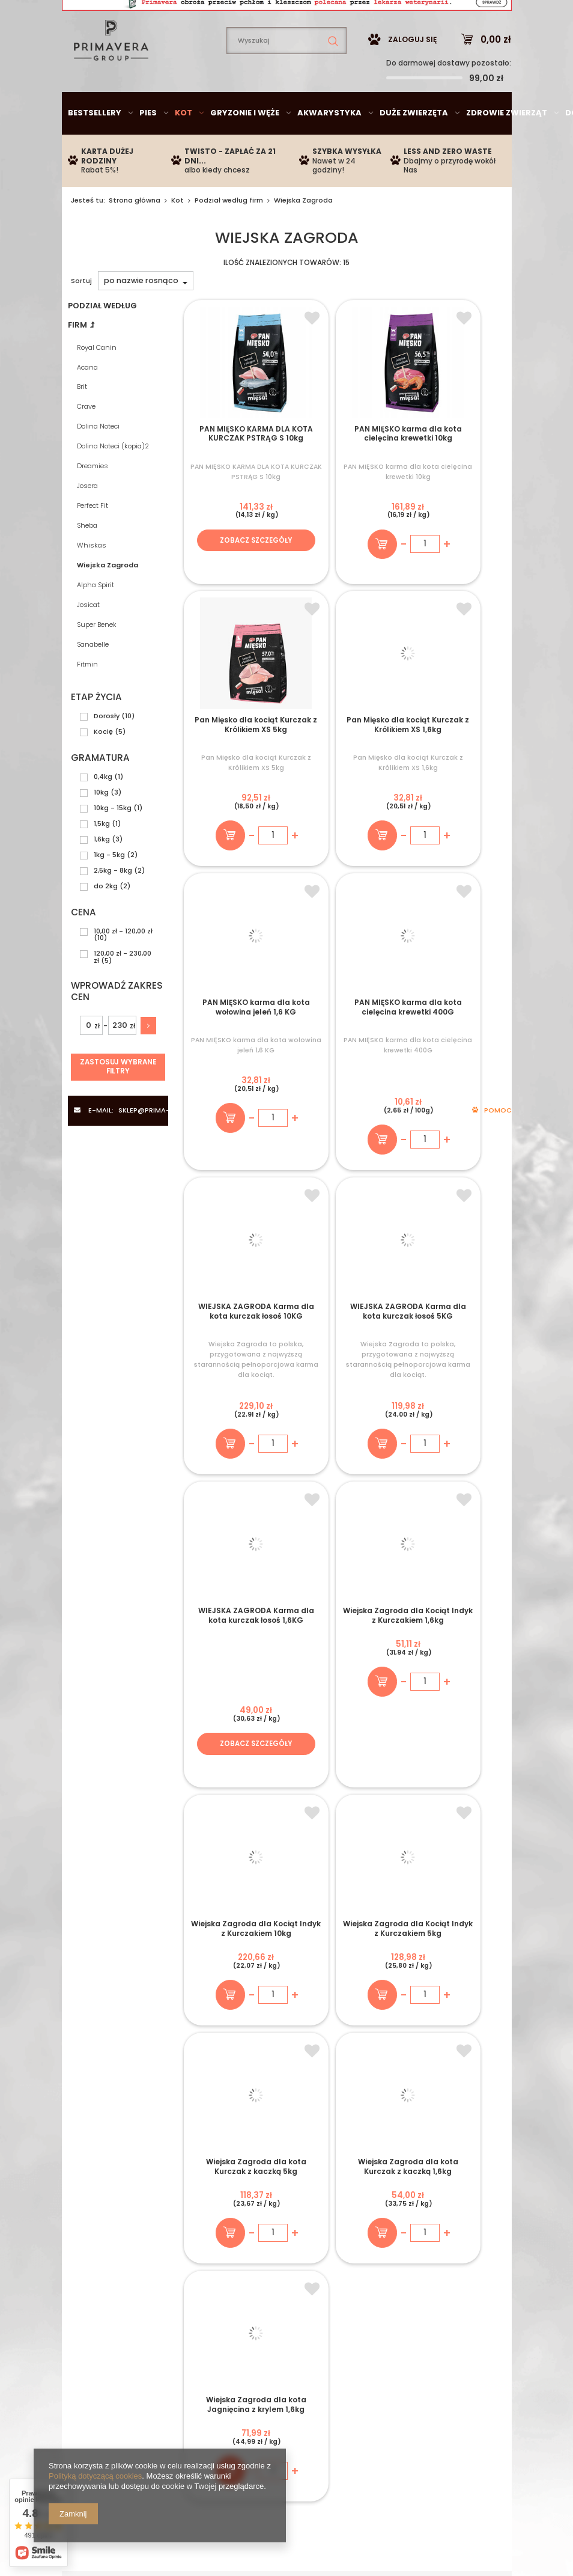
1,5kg (102, 859)
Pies (148, 148)
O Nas (83, 2295)
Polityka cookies (403, 2272)
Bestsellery (94, 148)
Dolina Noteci (98, 462)
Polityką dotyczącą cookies (95, 2475)
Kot (183, 148)
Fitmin (87, 700)
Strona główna (134, 236)
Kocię (103, 767)
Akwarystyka (329, 148)
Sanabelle (93, 680)
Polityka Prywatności (413, 2257)
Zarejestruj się (248, 2243)
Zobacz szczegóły (234, 586)
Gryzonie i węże (244, 148)
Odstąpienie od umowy (417, 2286)
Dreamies (92, 502)
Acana (87, 403)
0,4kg (103, 812)
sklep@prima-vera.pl (151, 15)
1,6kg (102, 875)
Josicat (88, 641)
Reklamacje (394, 2302)
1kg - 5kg (109, 891)
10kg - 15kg (113, 844)
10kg (101, 828)
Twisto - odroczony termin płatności (124, 2275)
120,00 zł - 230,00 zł (122, 992)
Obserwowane (250, 2286)
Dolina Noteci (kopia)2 (113, 482)
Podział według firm (229, 236)
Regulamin (392, 2243)
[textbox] (286, 76)
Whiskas (91, 581)
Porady (474, 2157)
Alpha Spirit (95, 621)
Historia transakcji (257, 2302)
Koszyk (235, 2272)
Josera (87, 521)
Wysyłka (88, 2243)
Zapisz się (359, 1893)
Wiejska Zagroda (107, 601)
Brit (82, 422)
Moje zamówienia (255, 2257)
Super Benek (97, 660)
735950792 (274, 15)
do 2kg (106, 922)
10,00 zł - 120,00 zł (123, 967)
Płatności (89, 2257)
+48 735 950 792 (226, 2157)
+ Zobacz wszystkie (286, 1964)
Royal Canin (97, 383)
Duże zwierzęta (414, 148)
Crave (86, 442)
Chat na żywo (306, 2157)
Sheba (87, 561)
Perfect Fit (92, 541)
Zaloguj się (412, 75)
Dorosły (107, 752)
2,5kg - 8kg (113, 906)
